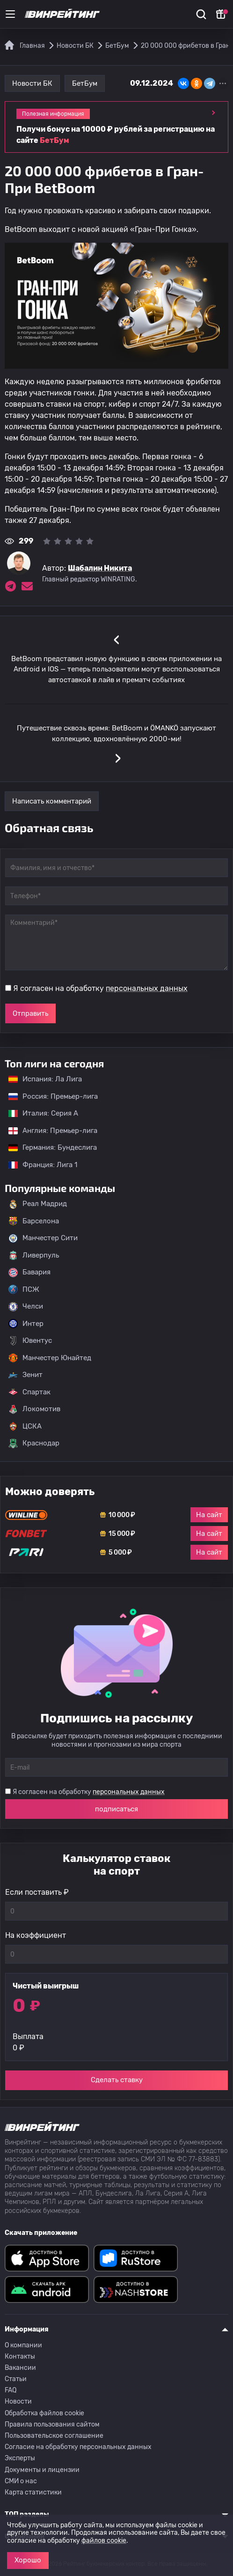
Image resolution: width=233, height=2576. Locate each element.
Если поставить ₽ (37, 1892)
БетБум (84, 83)
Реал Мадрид (37, 1204)
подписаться (116, 1809)
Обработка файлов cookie (44, 2413)
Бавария (29, 1272)
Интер (26, 1323)
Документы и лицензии (42, 2470)
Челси (25, 1306)
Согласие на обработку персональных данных (78, 2447)
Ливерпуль (33, 1255)
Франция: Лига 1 (38, 1165)
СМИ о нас (21, 2481)
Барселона (33, 1221)
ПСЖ (23, 1289)
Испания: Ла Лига (45, 1079)
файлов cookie (103, 2541)
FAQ (10, 2390)
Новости (18, 2401)
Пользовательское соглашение (54, 2436)
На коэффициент (35, 1935)
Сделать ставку (117, 2080)
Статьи (16, 2379)
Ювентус (30, 1341)
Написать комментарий (51, 801)
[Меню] (10, 14)
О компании (23, 2345)
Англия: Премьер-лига (48, 1130)
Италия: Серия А (38, 1113)
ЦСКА (25, 1426)
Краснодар (33, 1443)
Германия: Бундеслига (47, 1147)
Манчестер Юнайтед (49, 1357)
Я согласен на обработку (100, 988)
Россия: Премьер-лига (48, 1096)
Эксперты (20, 2458)
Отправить (30, 1013)
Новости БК (32, 83)
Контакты (20, 2356)
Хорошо (28, 2560)
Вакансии (20, 2368)
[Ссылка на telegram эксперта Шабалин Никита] (10, 586)
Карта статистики (33, 2492)
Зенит (25, 1375)
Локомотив (34, 1409)
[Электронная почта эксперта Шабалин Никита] (27, 586)
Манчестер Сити (43, 1238)
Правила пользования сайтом (52, 2424)
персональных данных (147, 988)
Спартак (29, 1392)
